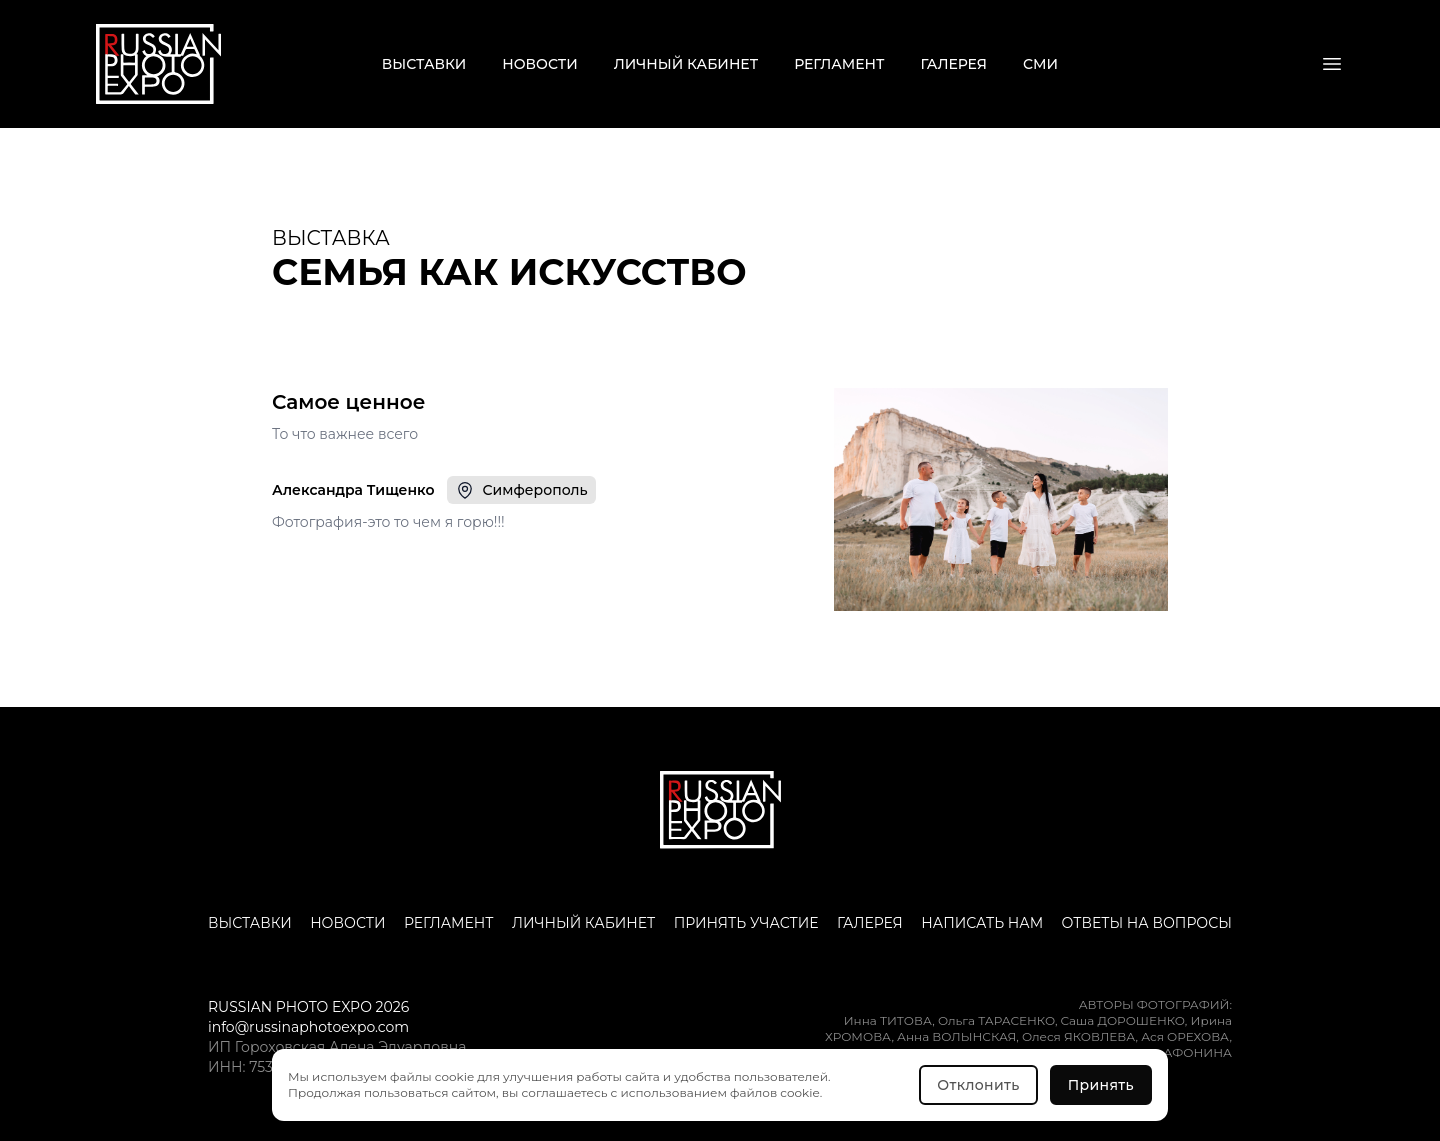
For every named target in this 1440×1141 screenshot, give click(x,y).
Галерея (954, 64)
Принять (1101, 1085)
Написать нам (982, 923)
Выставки (424, 64)
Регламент (839, 64)
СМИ (1040, 64)
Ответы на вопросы (1147, 923)
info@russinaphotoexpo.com (308, 1027)
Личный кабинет (686, 64)
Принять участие (746, 923)
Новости (539, 64)
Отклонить (978, 1085)
